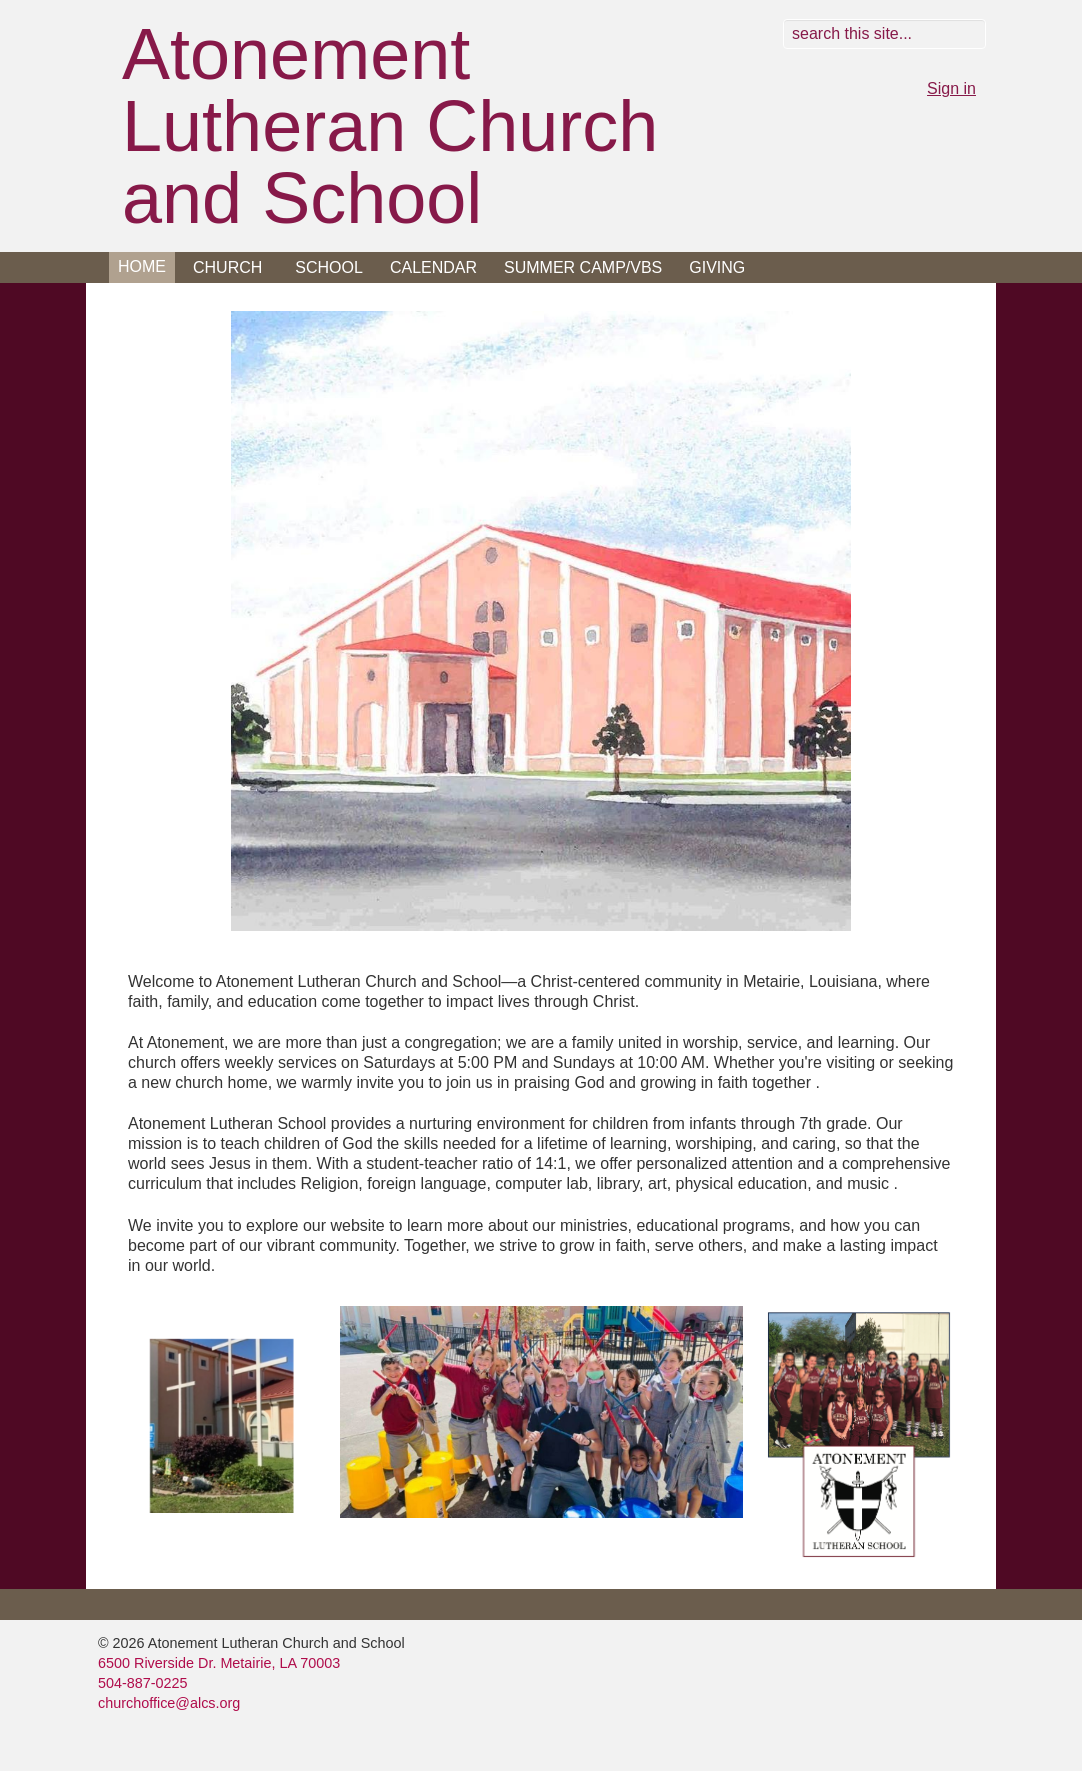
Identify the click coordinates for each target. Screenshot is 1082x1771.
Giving (717, 267)
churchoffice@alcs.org (169, 1703)
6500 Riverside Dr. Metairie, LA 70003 (219, 1663)
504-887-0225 (143, 1683)
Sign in (951, 88)
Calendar (433, 267)
